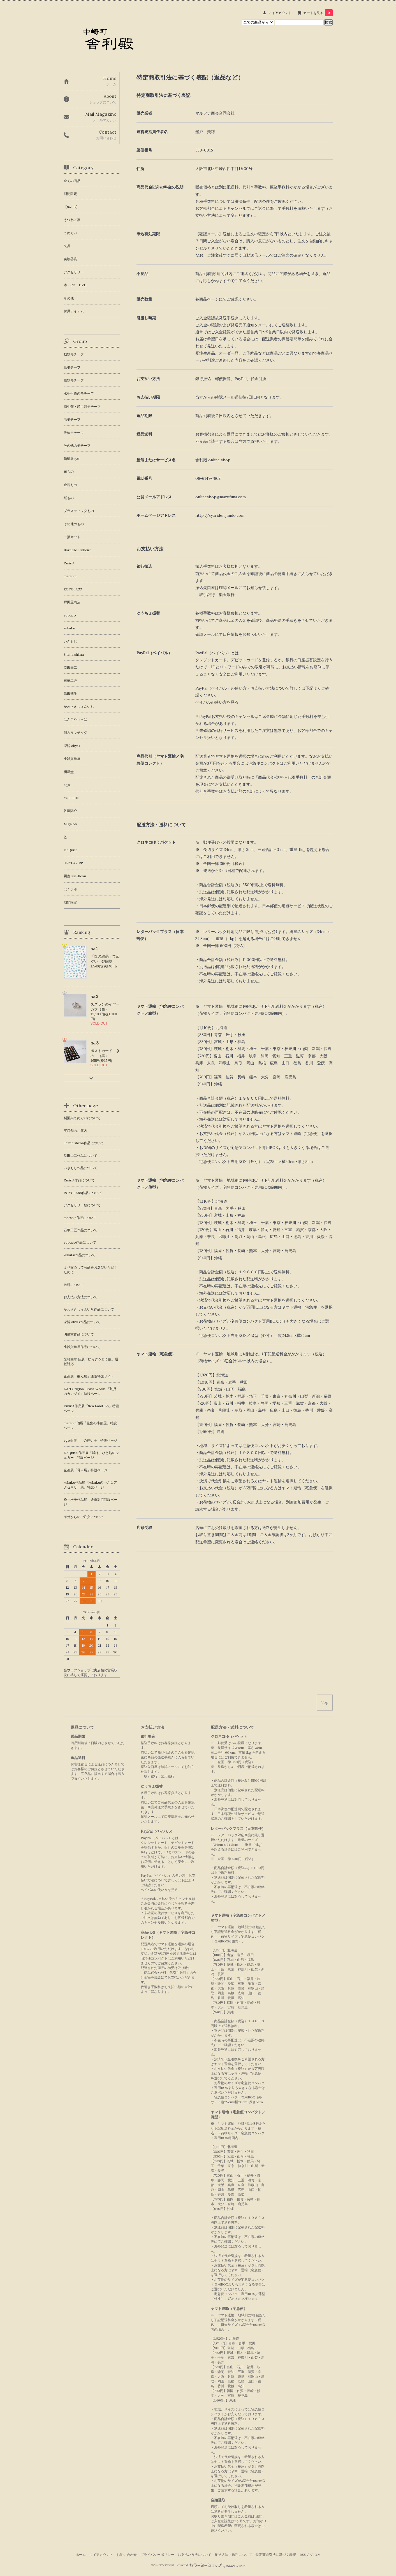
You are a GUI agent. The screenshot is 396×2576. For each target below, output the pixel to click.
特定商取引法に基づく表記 (276, 2554)
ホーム (81, 2554)
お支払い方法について (194, 2554)
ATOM (315, 2554)
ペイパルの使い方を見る (216, 702)
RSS (303, 2554)
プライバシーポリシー (157, 2554)
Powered (211, 2565)
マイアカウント (280, 13)
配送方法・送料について (233, 2554)
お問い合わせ (127, 2554)
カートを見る (318, 13)
